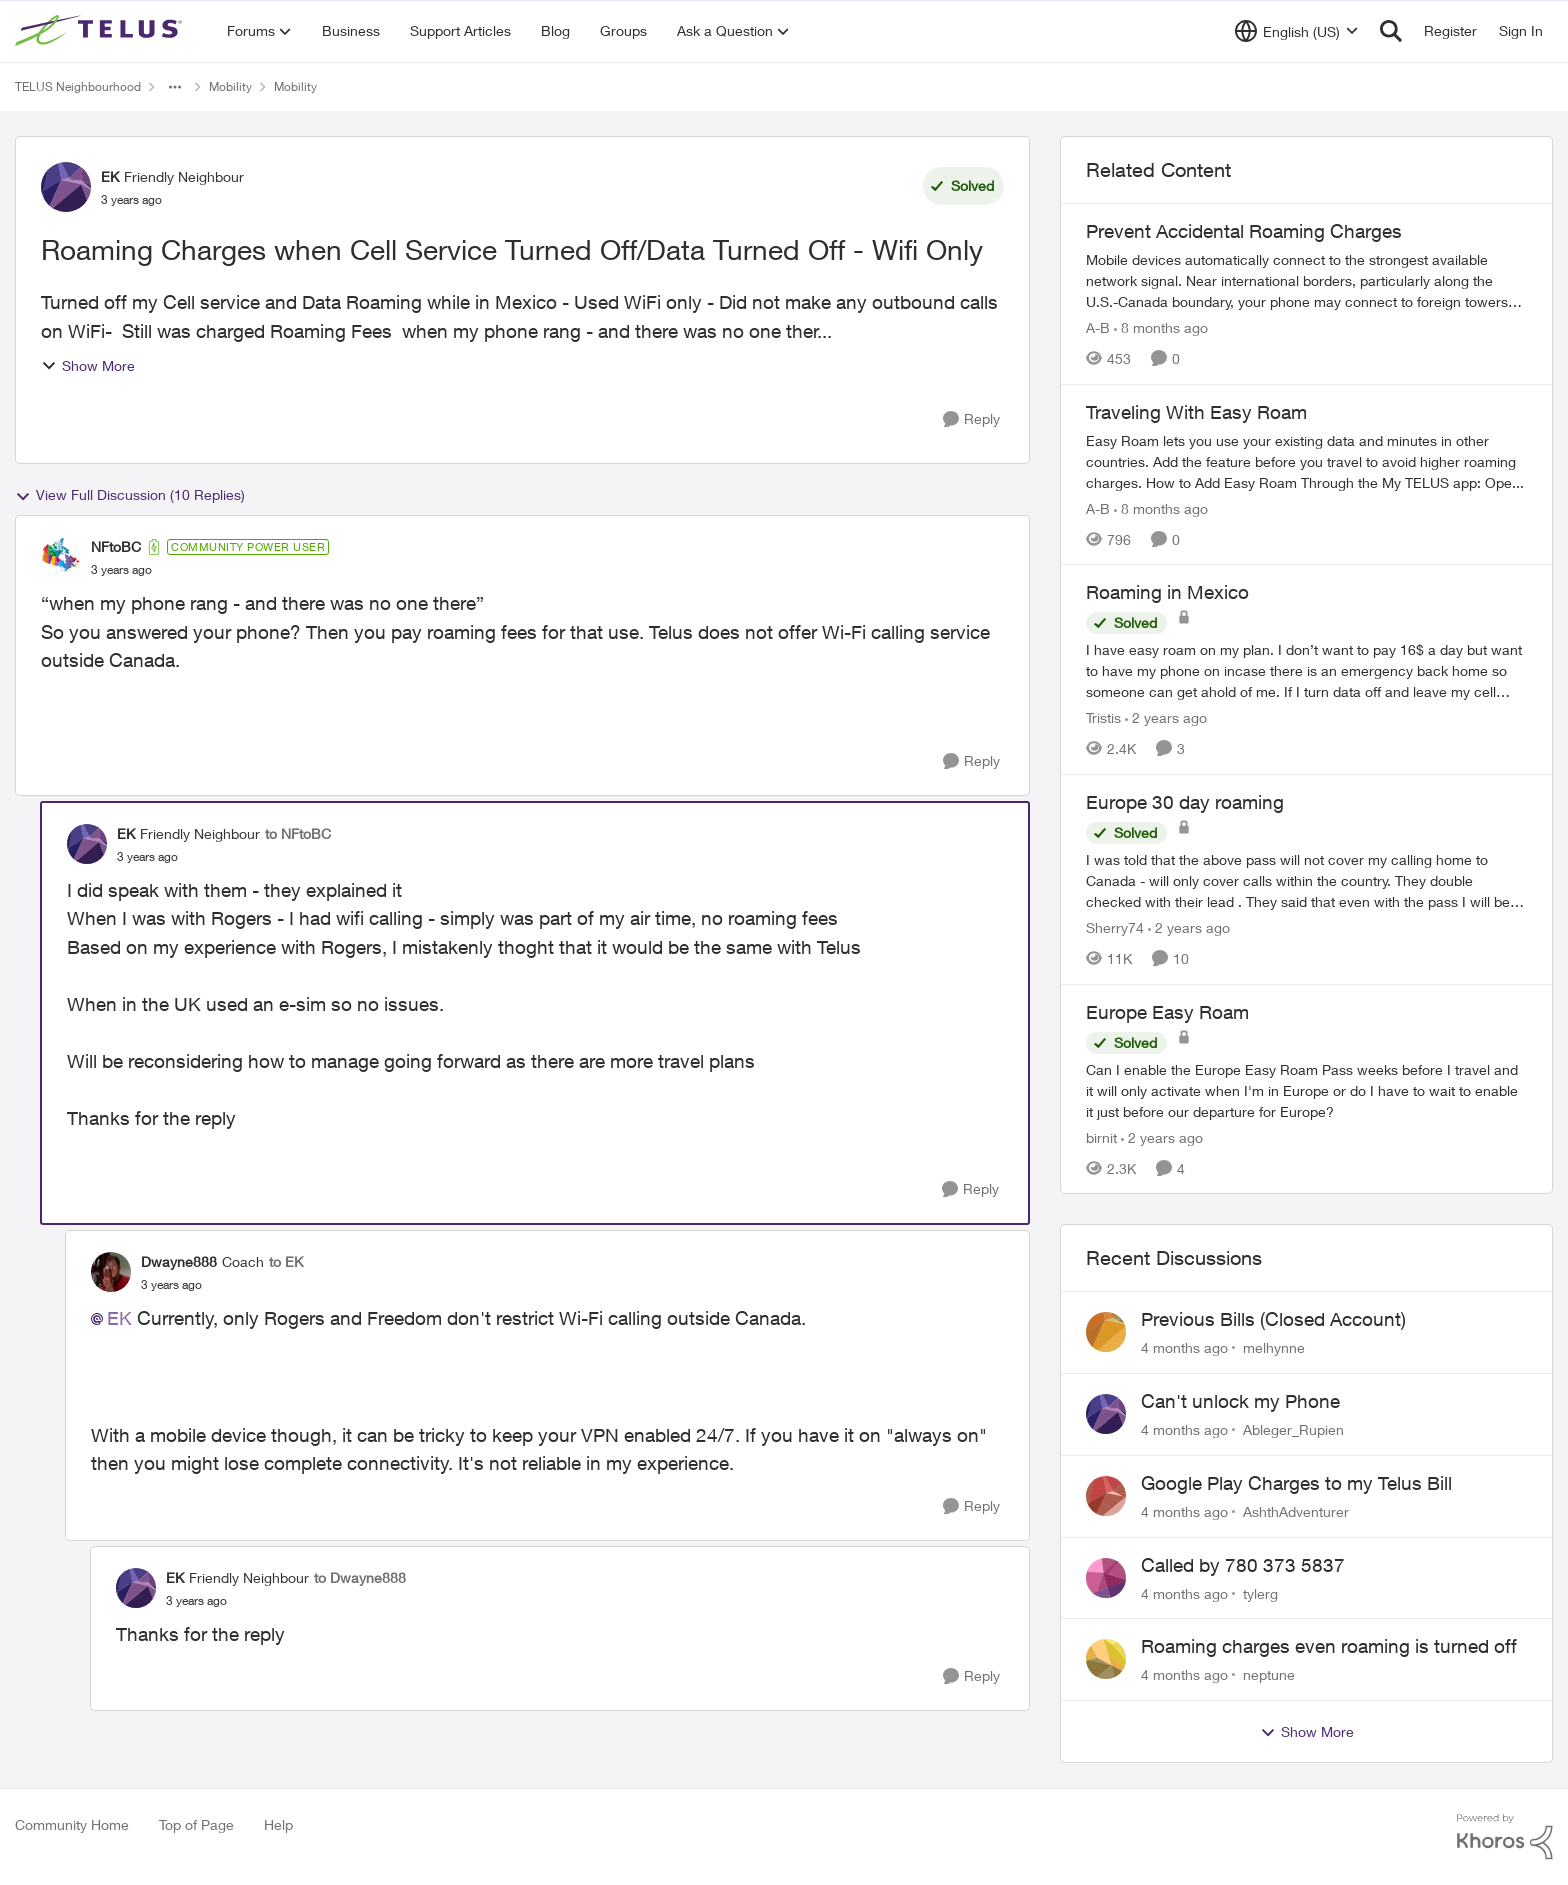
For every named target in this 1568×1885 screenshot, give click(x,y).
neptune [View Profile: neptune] (1269, 1674)
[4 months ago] (1184, 1347)
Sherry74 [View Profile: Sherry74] (1115, 927)
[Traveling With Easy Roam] (1306, 460)
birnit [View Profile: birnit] (1101, 1136)
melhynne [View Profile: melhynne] (1274, 1347)
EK (119, 1318)
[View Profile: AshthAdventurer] (1106, 1496)
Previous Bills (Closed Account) (1273, 1319)
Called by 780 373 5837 (1243, 1565)
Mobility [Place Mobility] (230, 86)
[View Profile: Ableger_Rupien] (1106, 1414)
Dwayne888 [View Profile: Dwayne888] (179, 1261)
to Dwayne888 (360, 1577)
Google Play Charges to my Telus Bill (1296, 1483)
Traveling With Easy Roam (1196, 412)
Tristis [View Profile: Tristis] (1103, 717)
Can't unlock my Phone (1240, 1401)
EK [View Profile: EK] (110, 176)
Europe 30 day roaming (1185, 802)
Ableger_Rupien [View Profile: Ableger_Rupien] (1293, 1429)
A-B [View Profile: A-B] (1098, 327)
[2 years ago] (1166, 717)
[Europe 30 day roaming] (1306, 880)
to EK (286, 1261)
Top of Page (196, 1824)
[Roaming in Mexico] (1306, 670)
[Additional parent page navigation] (175, 87)
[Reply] (971, 419)
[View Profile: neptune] (1106, 1659)
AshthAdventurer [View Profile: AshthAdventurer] (1296, 1511)
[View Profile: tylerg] (1106, 1578)
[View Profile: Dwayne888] (111, 1272)
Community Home (72, 1824)
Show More (88, 365)
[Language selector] (1296, 31)
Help (278, 1824)
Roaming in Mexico (1167, 592)
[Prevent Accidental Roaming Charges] (1306, 280)
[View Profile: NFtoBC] (61, 558)
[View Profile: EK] (66, 187)
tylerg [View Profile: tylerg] (1260, 1592)
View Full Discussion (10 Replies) (130, 495)
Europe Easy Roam (1167, 1012)
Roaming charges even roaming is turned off (1329, 1646)
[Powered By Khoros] (1505, 1837)
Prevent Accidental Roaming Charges (1244, 231)
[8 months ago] (1161, 327)
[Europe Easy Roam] (1306, 1089)
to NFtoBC (298, 833)
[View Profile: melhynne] (1106, 1332)
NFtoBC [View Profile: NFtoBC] (116, 546)
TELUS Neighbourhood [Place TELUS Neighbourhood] (78, 86)
